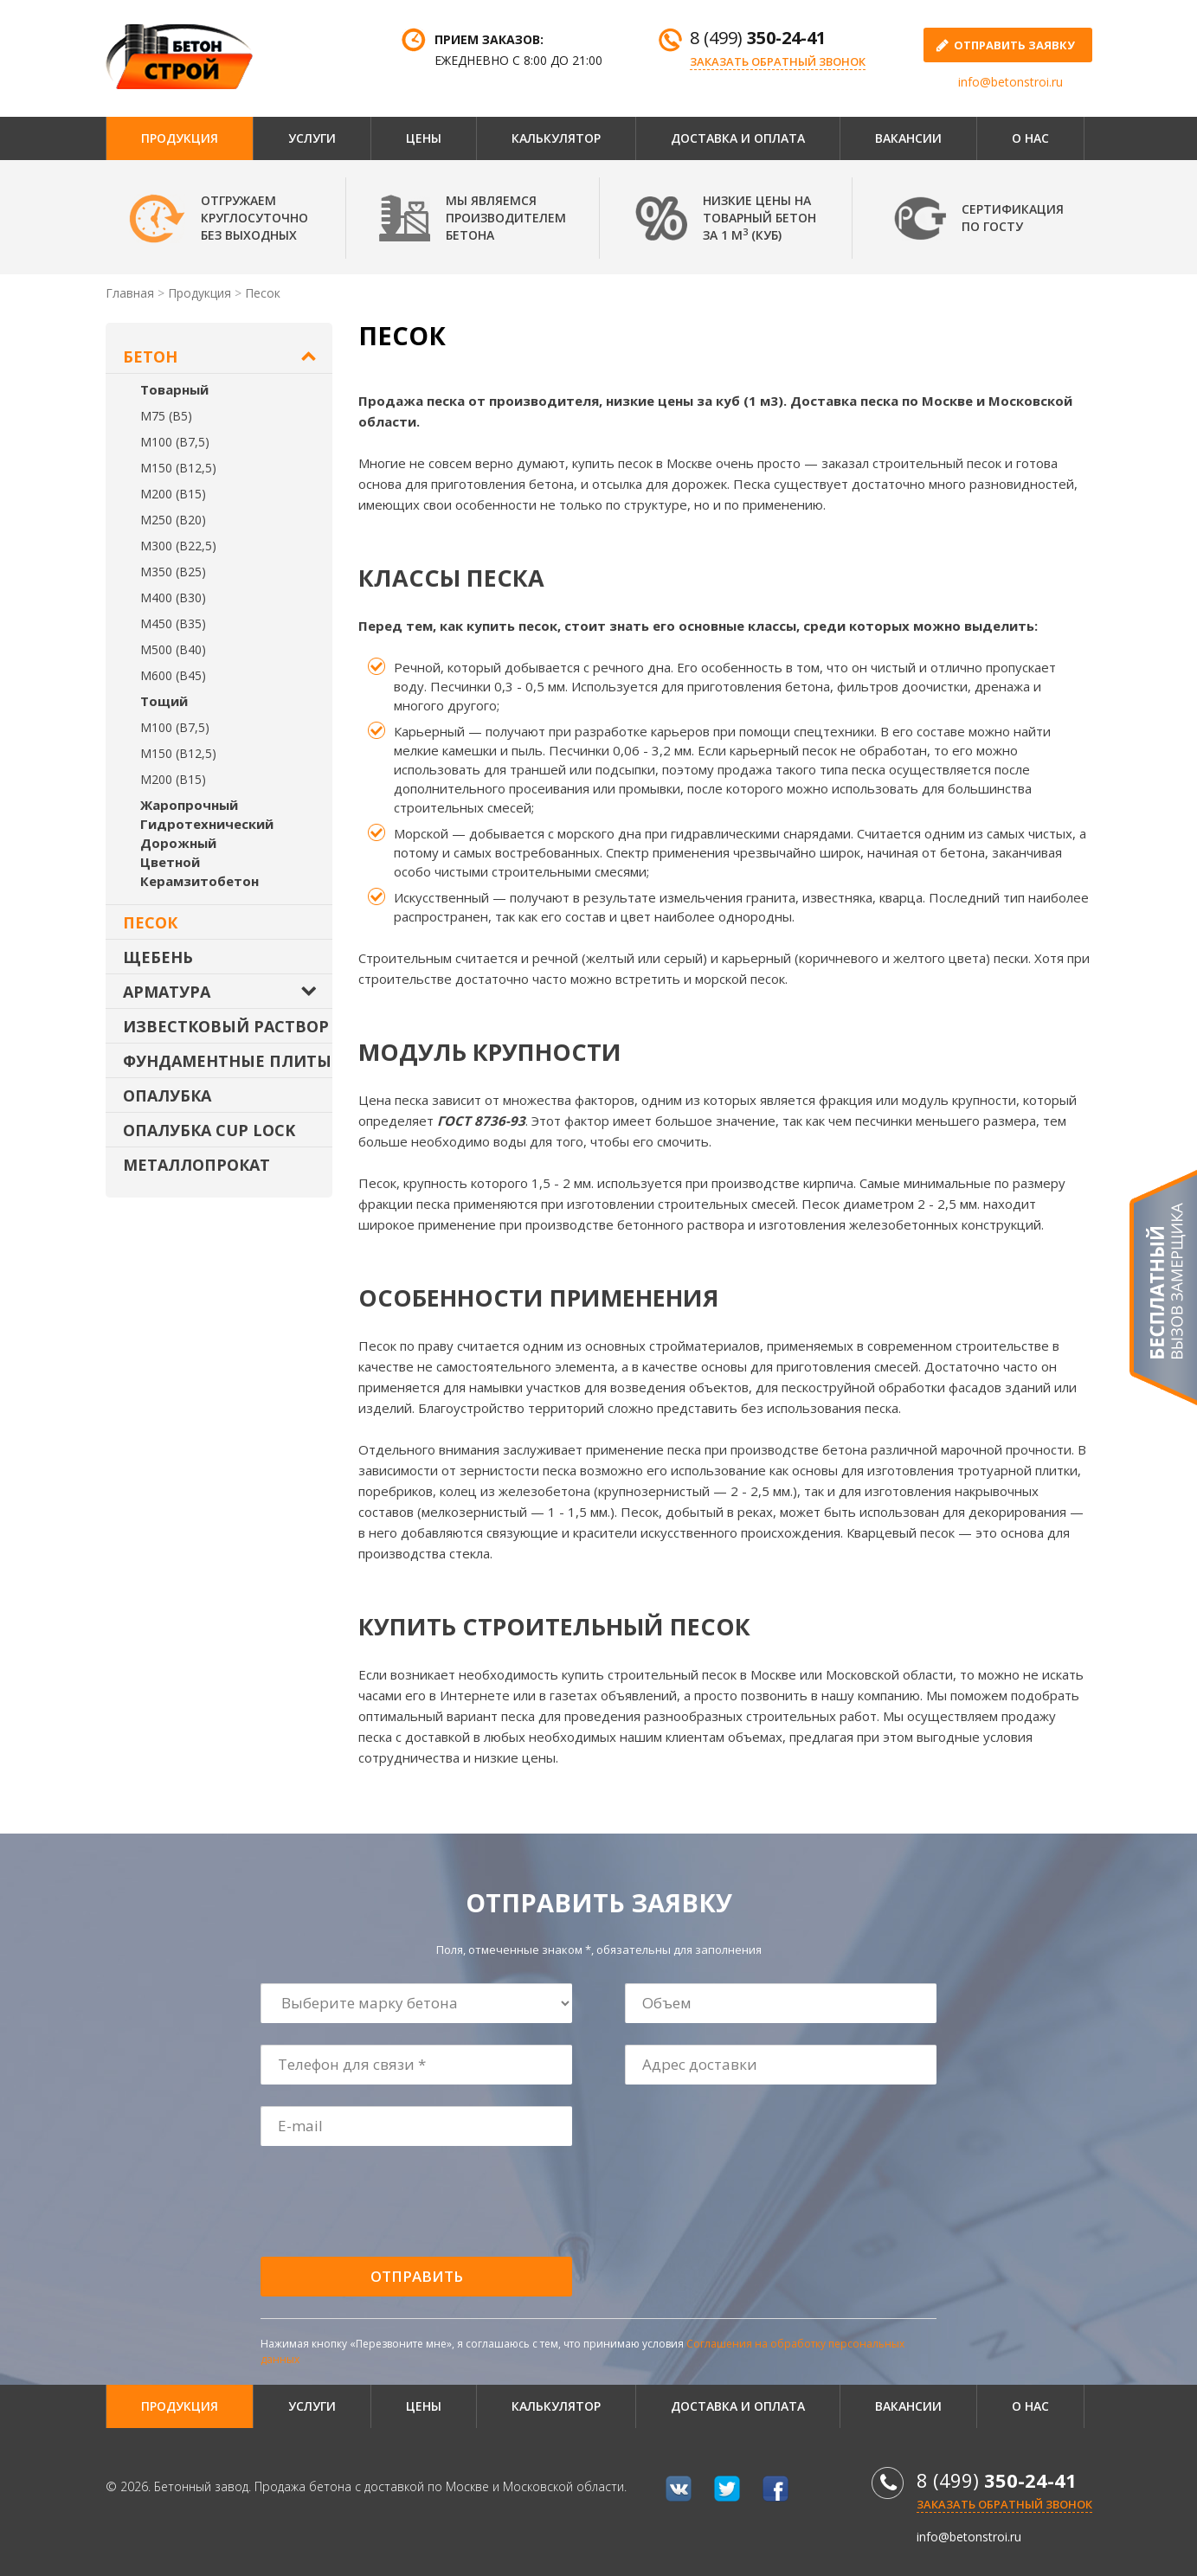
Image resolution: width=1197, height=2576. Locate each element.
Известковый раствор (226, 1026)
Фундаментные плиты (227, 1060)
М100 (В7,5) (174, 442)
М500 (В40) (173, 649)
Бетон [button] (150, 356)
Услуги (312, 138)
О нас (1030, 138)
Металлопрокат (196, 1164)
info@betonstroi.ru (1010, 82)
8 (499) (758, 37)
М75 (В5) (166, 416)
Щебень (158, 957)
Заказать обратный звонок (778, 61)
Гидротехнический (207, 823)
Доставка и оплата (738, 138)
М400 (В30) (173, 597)
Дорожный (178, 842)
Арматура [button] (166, 991)
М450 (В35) (173, 623)
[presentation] (392, 2202)
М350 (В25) (173, 571)
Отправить (416, 2276)
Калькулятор (556, 138)
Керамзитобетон (199, 881)
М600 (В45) (173, 675)
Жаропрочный (189, 804)
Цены (423, 138)
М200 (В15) (173, 493)
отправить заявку (1014, 45)
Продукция (179, 138)
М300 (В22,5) (178, 545)
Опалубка (167, 1095)
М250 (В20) (173, 519)
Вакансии (908, 138)
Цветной (170, 861)
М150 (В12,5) (178, 467)
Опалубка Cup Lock (209, 1130)
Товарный (174, 389)
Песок (150, 922)
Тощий (164, 701)
